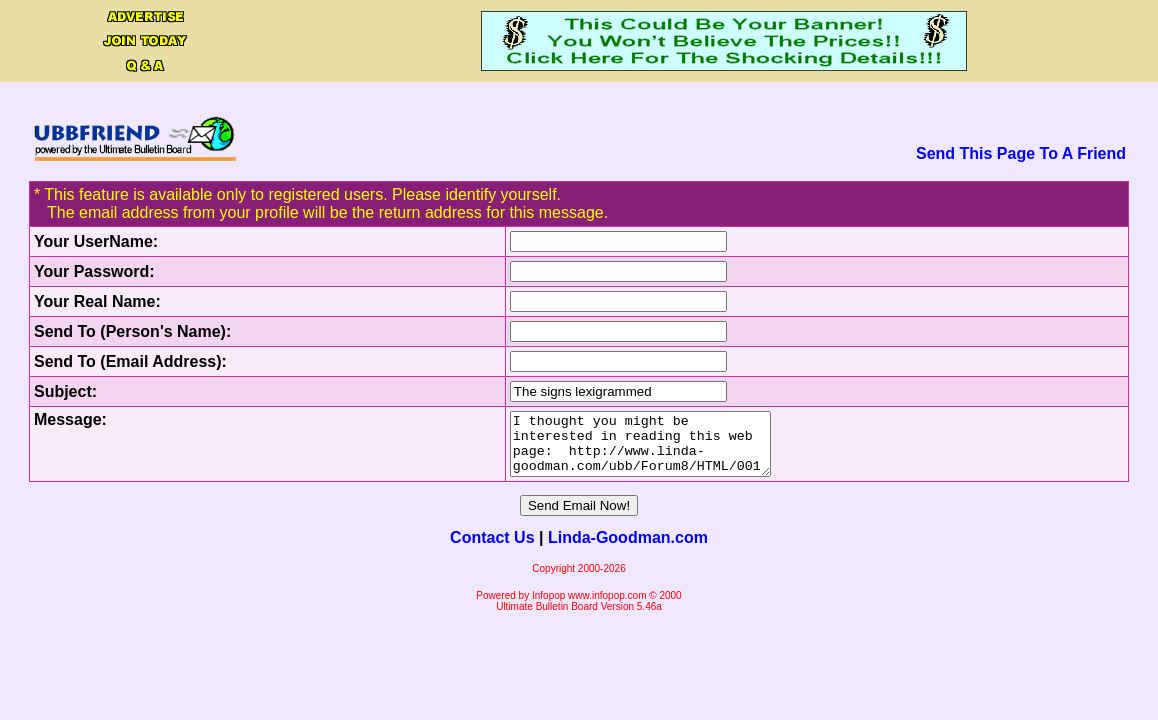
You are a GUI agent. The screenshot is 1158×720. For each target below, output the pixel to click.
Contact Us (492, 549)
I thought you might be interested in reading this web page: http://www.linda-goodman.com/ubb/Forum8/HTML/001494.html (627, 450)
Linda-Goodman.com (628, 549)
